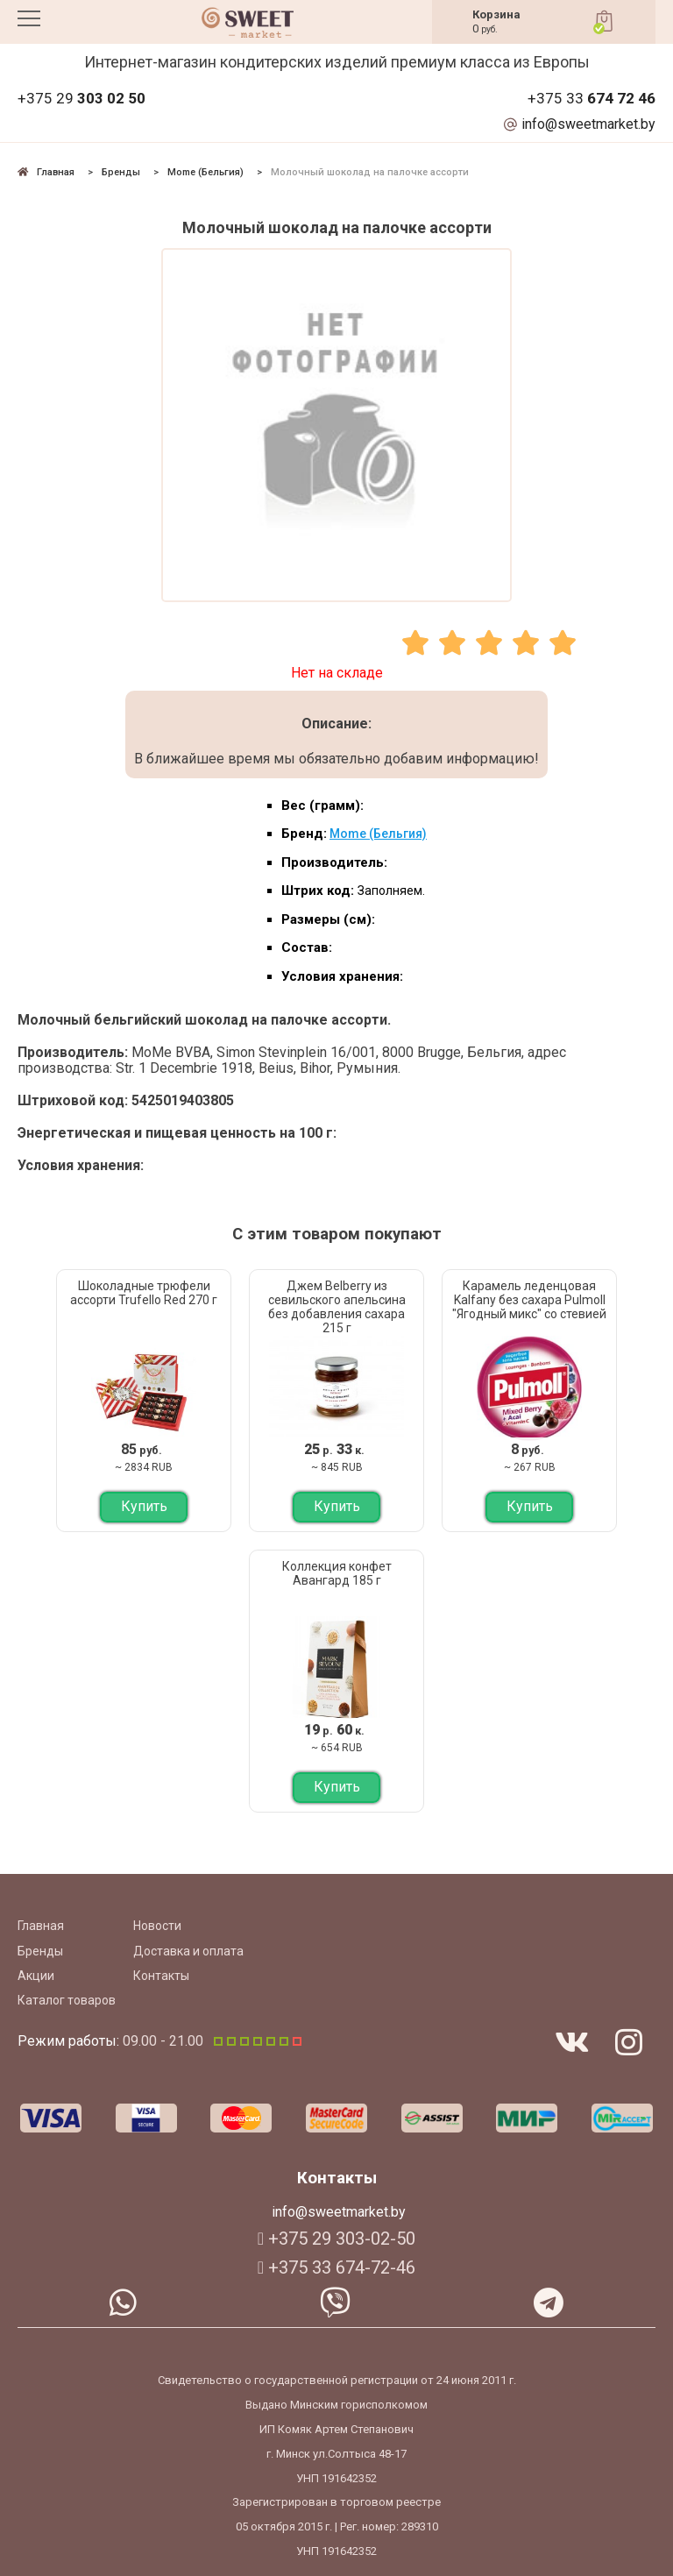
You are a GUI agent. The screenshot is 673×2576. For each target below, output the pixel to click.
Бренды (40, 1951)
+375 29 (81, 98)
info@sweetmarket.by (588, 124)
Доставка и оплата (188, 1951)
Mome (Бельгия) (378, 834)
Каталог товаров (67, 2000)
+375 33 (591, 98)
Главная (41, 1926)
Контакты (161, 1976)
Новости (157, 1926)
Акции (36, 1976)
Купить (144, 1506)
